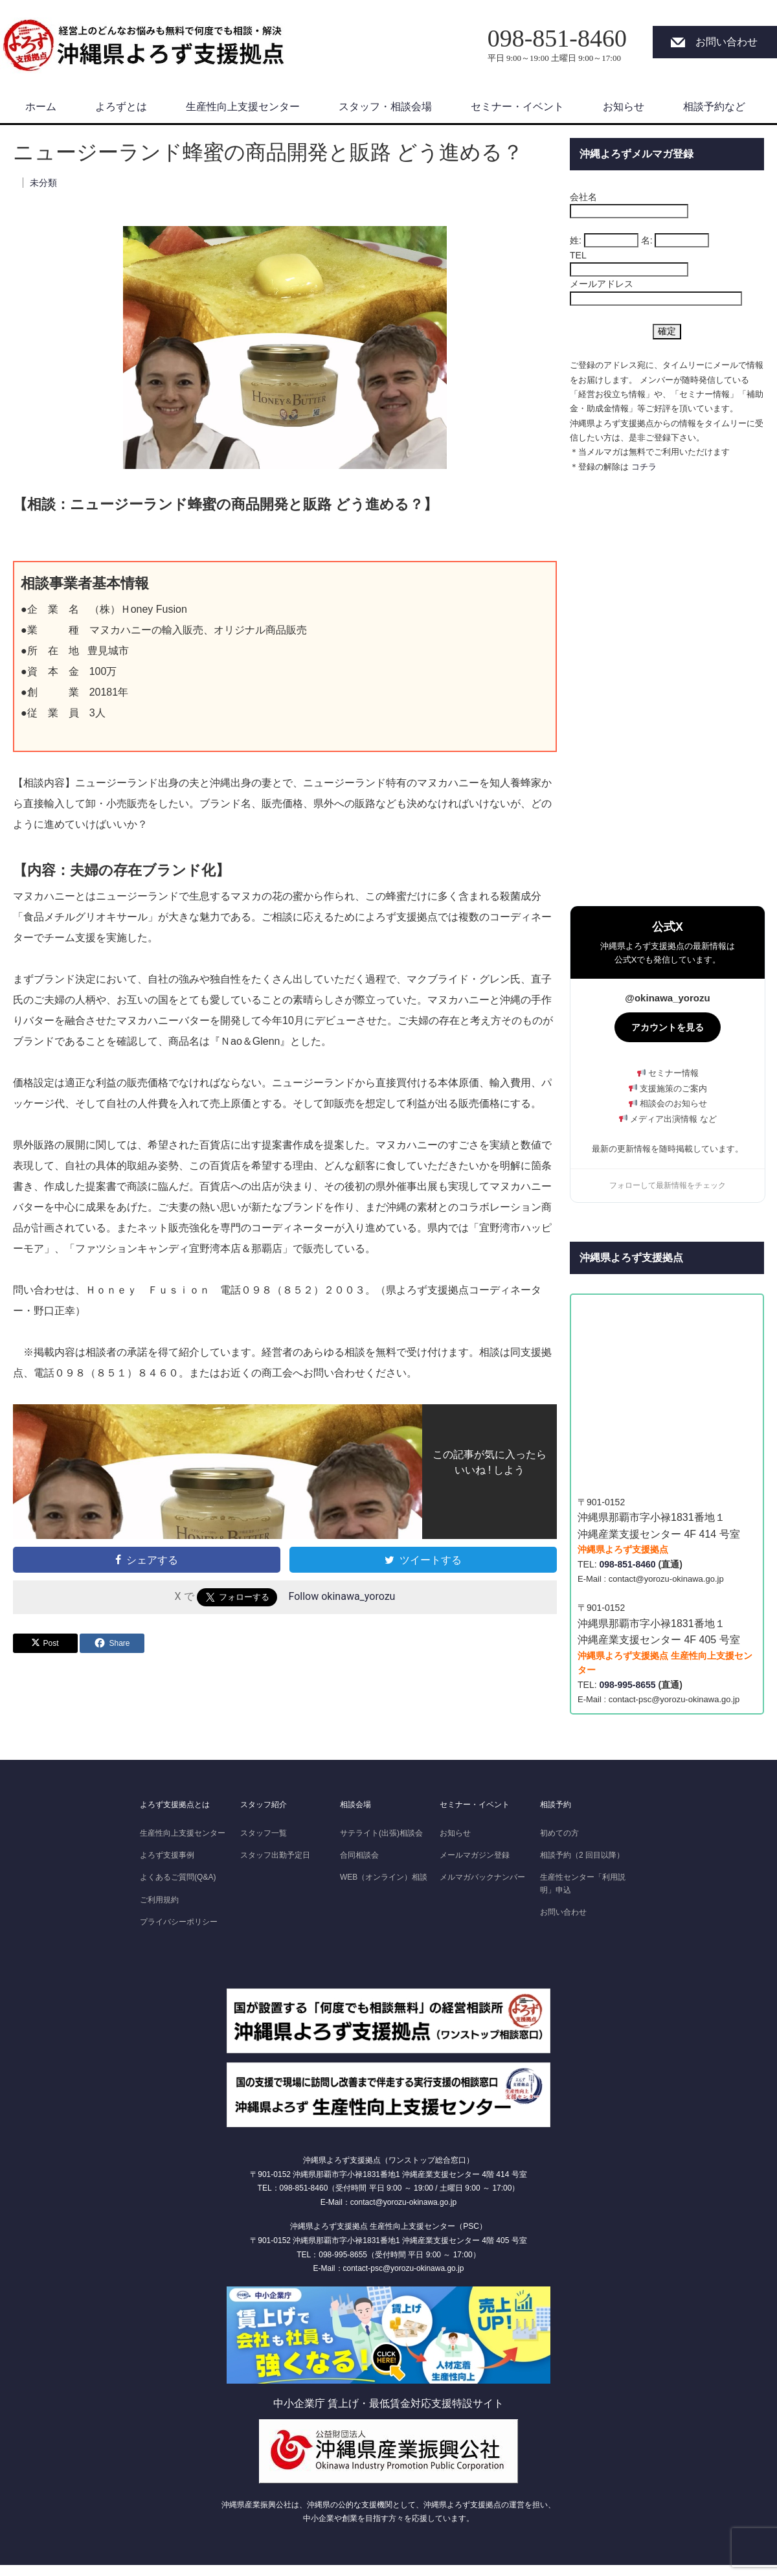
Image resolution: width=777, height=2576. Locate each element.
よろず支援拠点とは (175, 1804)
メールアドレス (601, 284)
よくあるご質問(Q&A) (178, 1877)
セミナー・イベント (517, 106)
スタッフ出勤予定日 (275, 1855)
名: (647, 240)
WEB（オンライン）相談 (383, 1877)
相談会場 (355, 1804)
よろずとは (121, 106)
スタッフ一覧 (263, 1833)
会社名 (583, 197)
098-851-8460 (627, 1564)
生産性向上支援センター (243, 106)
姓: (575, 240)
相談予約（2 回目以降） (582, 1855)
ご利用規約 (159, 1899)
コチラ (644, 467)
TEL (578, 255)
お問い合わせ (726, 41)
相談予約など (714, 106)
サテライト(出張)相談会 (381, 1833)
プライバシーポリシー (179, 1921)
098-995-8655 (627, 1685)
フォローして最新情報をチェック (667, 1185)
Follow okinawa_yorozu (342, 1597)
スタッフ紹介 (263, 1804)
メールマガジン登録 (475, 1855)
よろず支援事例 (167, 1855)
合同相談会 (359, 1855)
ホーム (40, 106)
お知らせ (623, 106)
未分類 (43, 182)
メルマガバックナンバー (482, 1877)
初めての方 (559, 1833)
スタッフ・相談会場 (385, 106)
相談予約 (555, 1804)
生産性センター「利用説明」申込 (582, 1883)
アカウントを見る (667, 1027)
